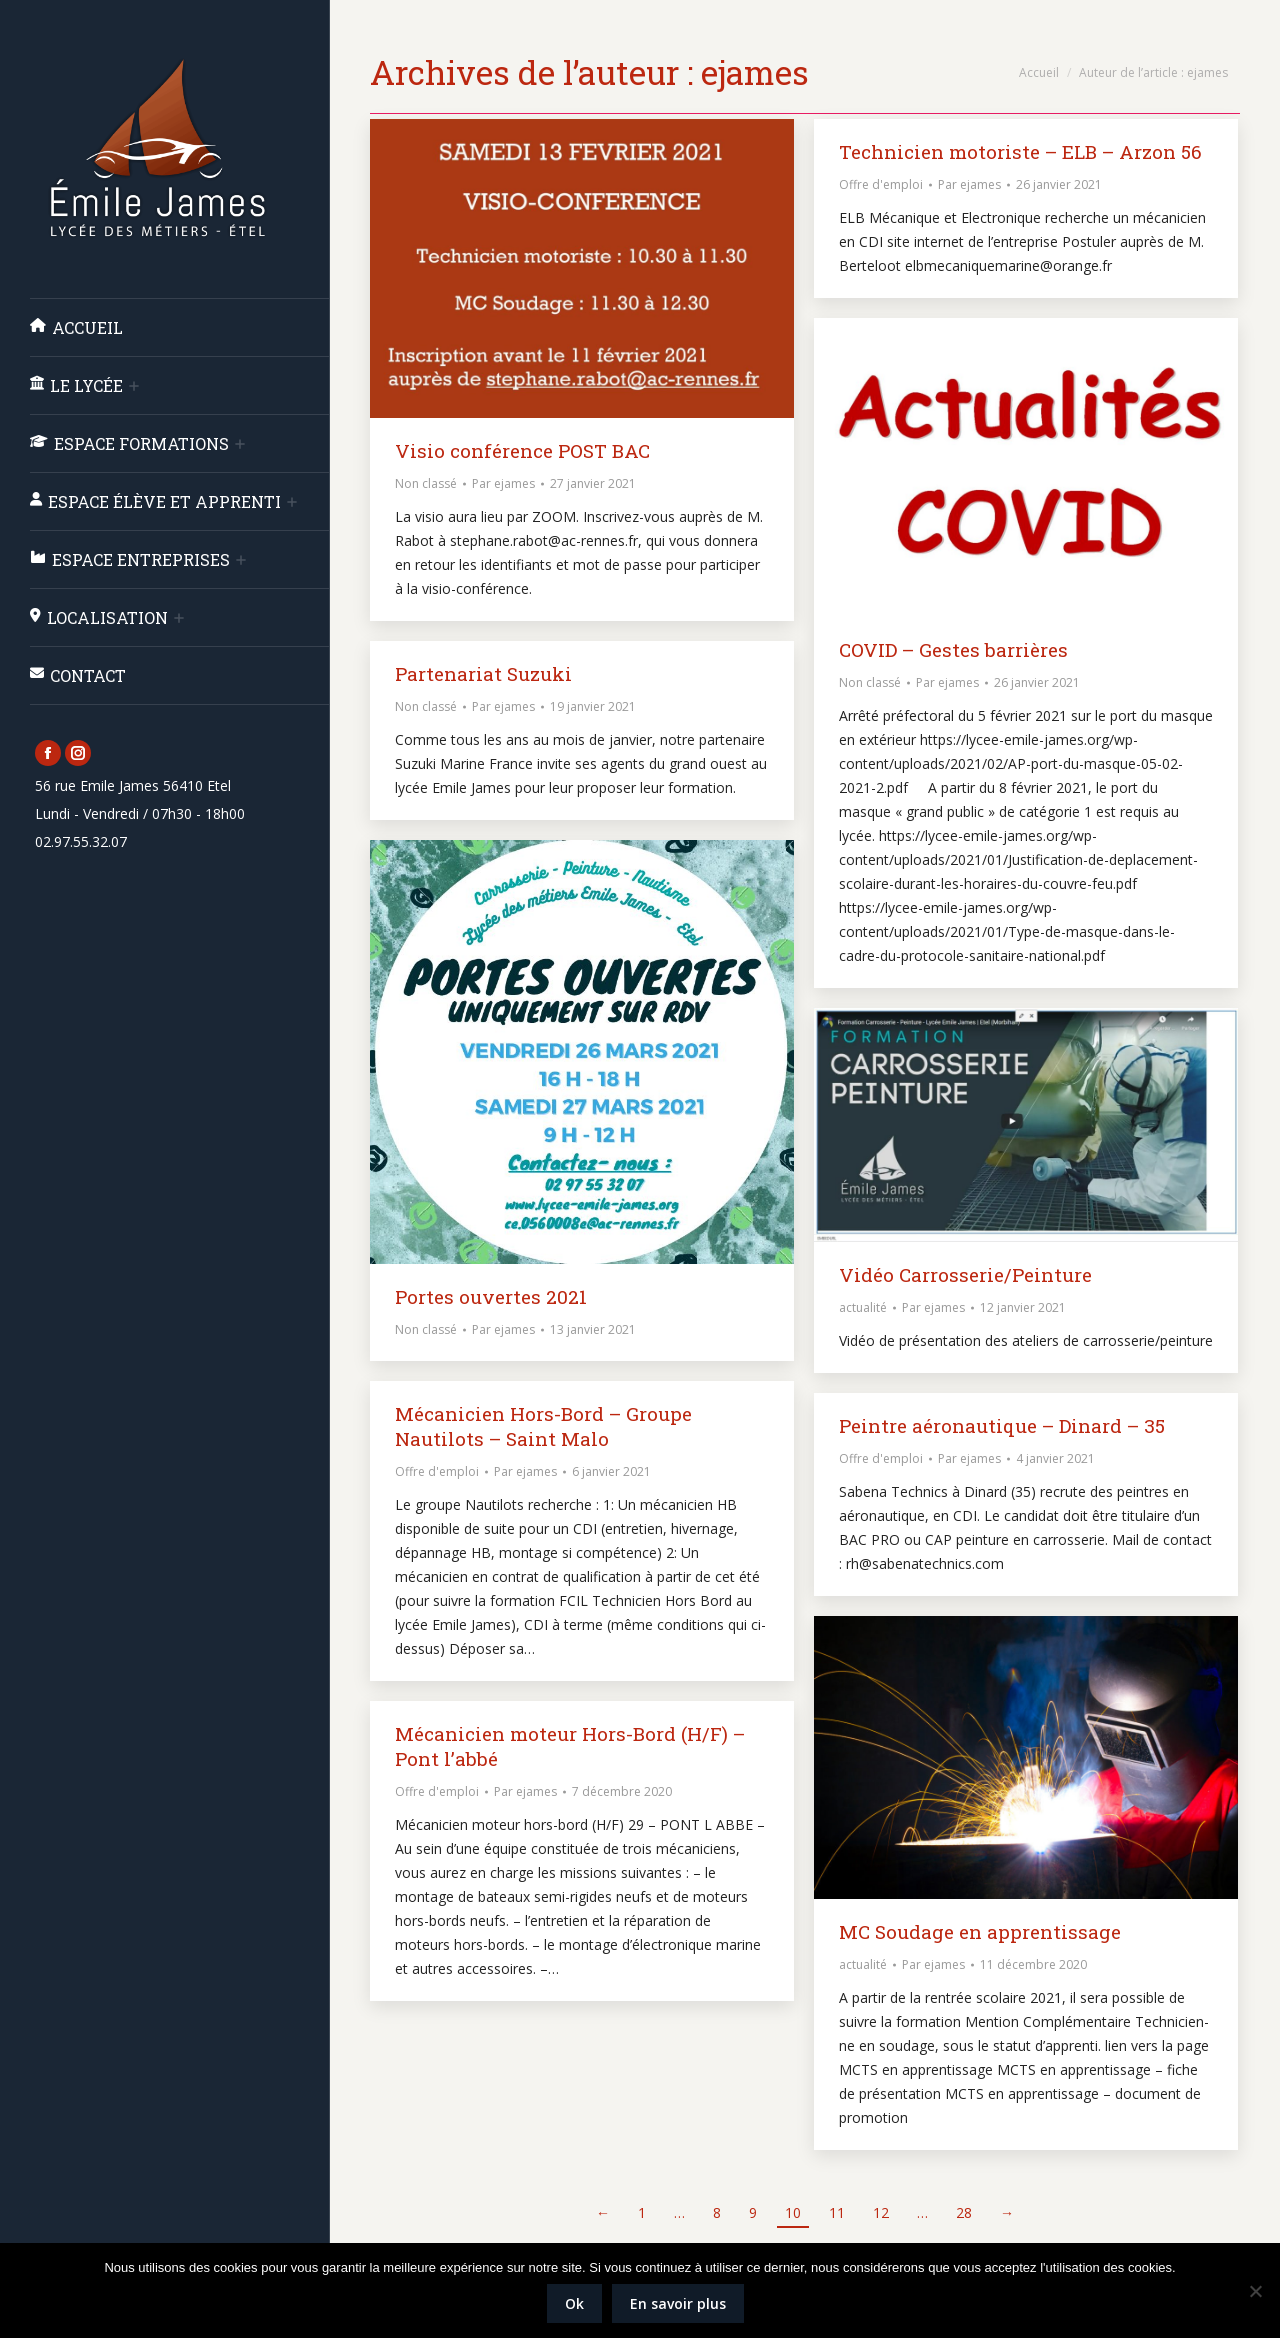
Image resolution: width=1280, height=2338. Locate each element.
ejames (755, 72)
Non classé (426, 483)
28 (964, 2212)
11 (837, 2212)
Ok (574, 2303)
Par (503, 483)
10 (793, 2212)
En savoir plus (678, 2303)
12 (881, 2212)
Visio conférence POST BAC (522, 450)
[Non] (1255, 2291)
